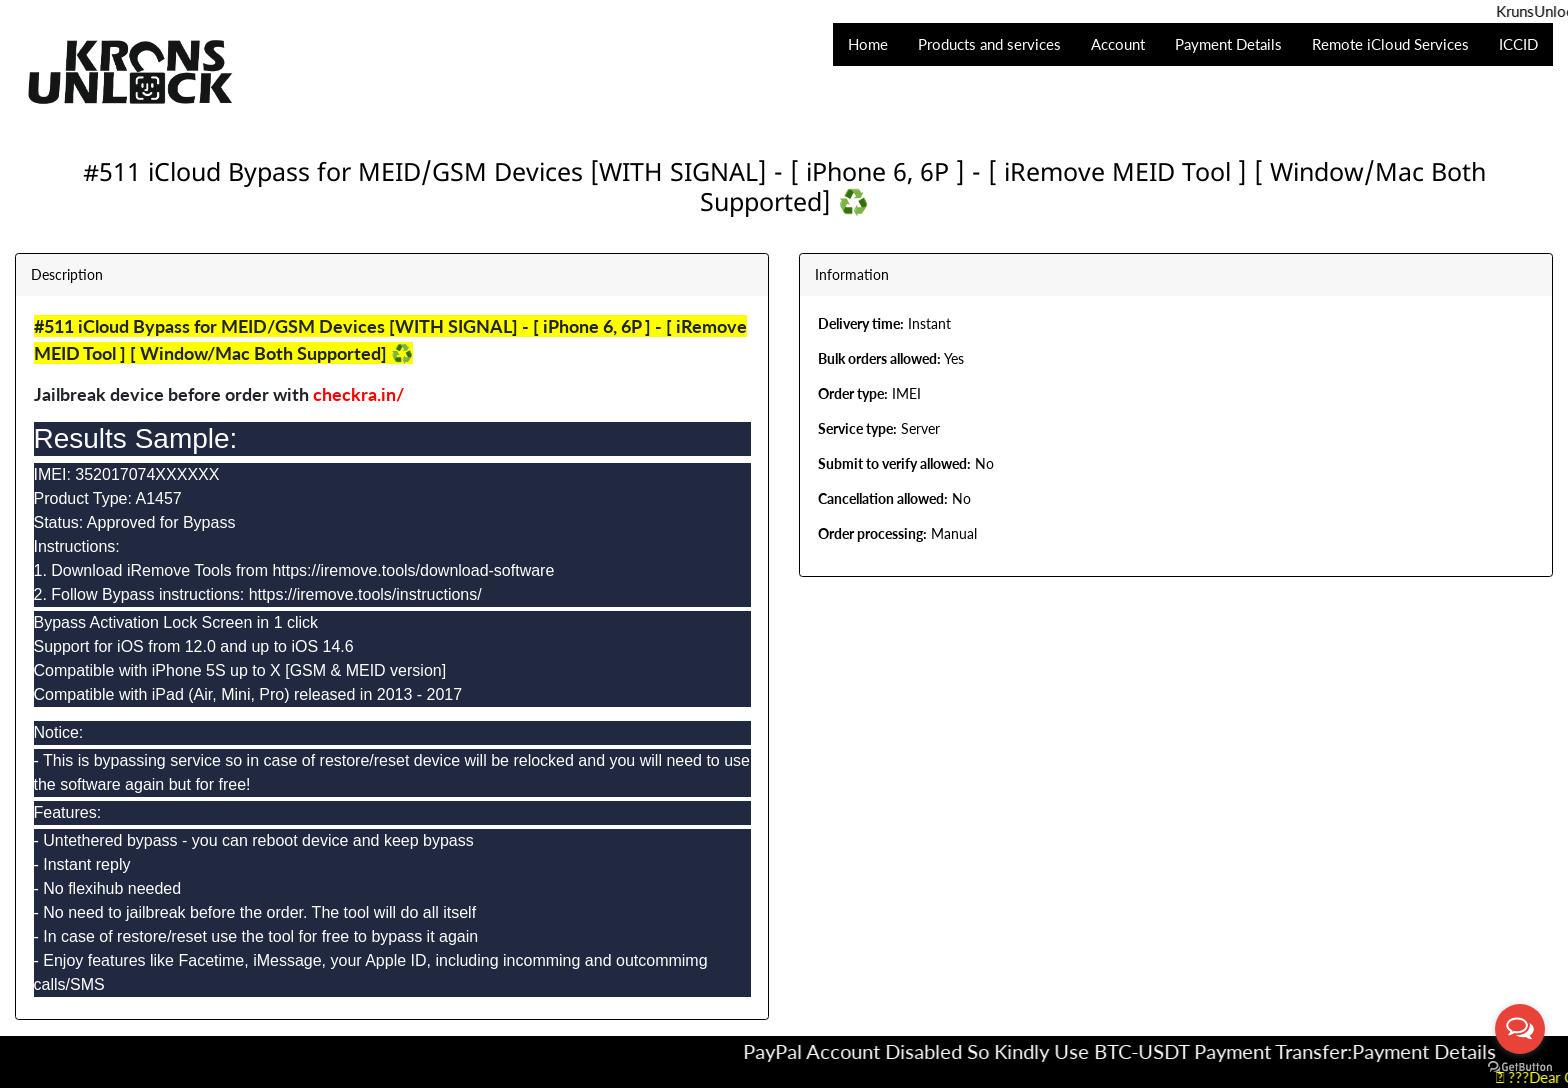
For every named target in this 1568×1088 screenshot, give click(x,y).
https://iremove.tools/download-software (413, 570)
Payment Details (1438, 1051)
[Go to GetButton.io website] (1520, 1067)
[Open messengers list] (1520, 1029)
